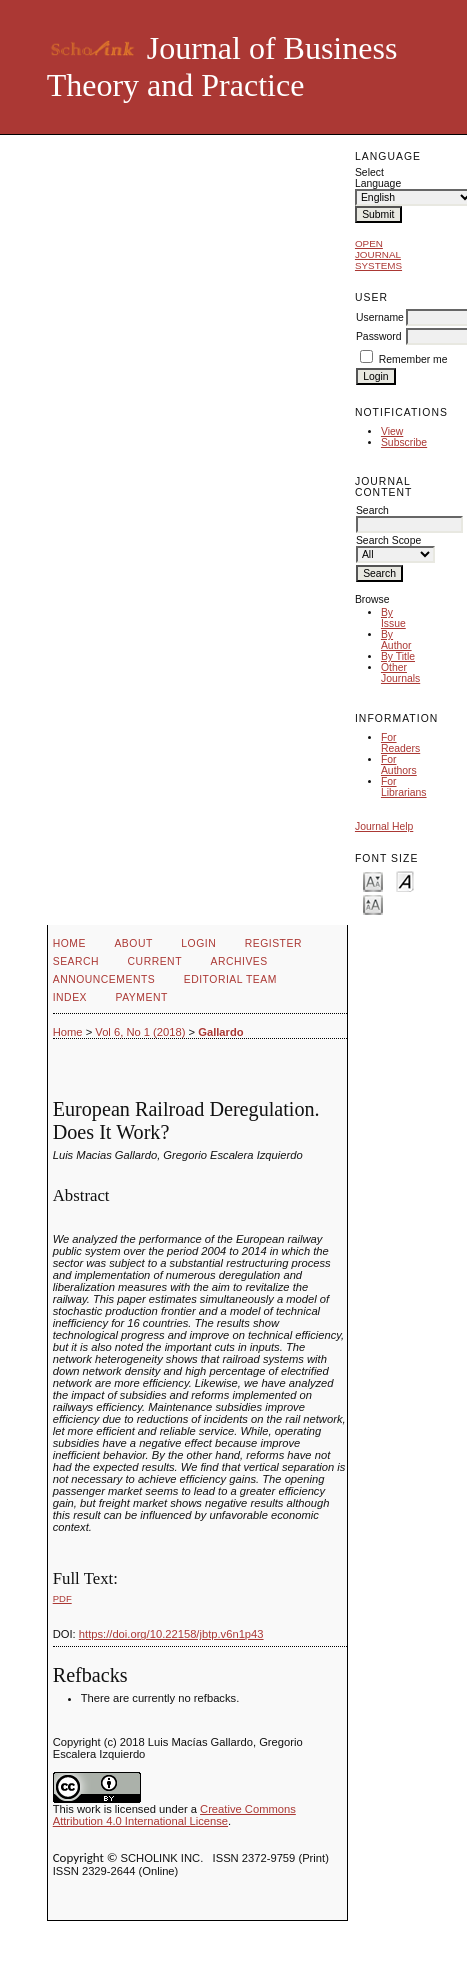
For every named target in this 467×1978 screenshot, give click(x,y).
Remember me (413, 359)
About (133, 943)
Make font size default (405, 880)
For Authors (399, 765)
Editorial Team (230, 979)
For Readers (400, 743)
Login (198, 943)
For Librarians (404, 787)
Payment (142, 997)
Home (69, 943)
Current (155, 961)
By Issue (393, 618)
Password (379, 336)
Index (70, 997)
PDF (62, 1598)
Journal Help (384, 826)
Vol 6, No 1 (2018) (140, 1032)
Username (380, 317)
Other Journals (400, 673)
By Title (398, 656)
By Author (396, 640)
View (392, 431)
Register (273, 943)
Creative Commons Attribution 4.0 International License (174, 1815)
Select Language (378, 178)
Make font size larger (373, 903)
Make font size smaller (373, 880)
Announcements (104, 979)
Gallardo (220, 1032)
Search (76, 961)
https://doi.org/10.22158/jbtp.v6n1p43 (171, 1634)
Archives (238, 961)
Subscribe (404, 442)
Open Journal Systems (378, 254)
